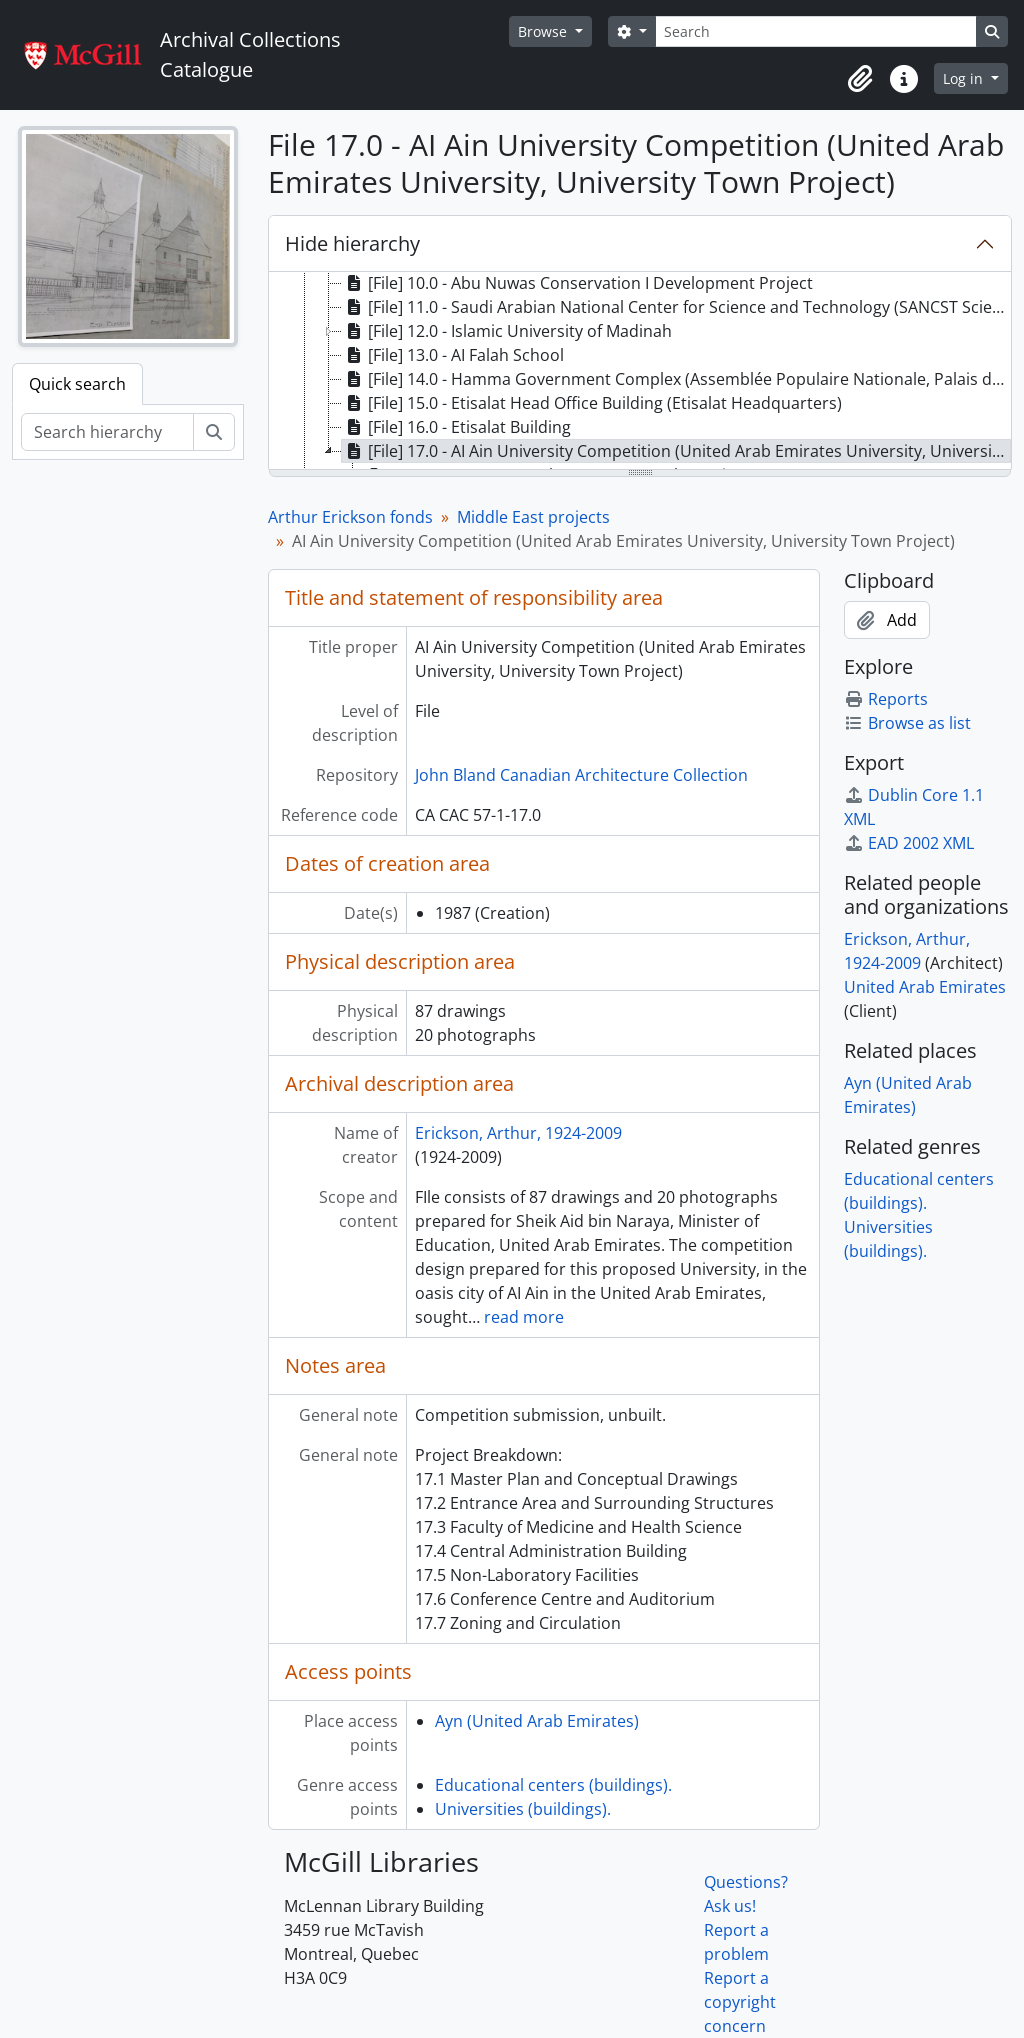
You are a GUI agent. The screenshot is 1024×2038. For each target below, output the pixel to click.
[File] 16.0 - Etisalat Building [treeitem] (456, 427)
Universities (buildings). (523, 1809)
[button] (860, 79)
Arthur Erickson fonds (350, 517)
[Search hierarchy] (107, 432)
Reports (886, 699)
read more (524, 1317)
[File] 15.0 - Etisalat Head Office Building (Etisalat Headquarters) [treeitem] (592, 403)
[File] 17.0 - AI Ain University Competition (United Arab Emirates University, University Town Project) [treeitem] (676, 451)
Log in (965, 78)
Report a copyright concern (740, 2002)
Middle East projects (533, 517)
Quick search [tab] (77, 384)
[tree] (640, 372)
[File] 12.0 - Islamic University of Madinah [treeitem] (507, 331)
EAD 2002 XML (909, 843)
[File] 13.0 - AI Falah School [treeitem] (453, 355)
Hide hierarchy (352, 243)
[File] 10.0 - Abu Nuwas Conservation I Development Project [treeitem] (577, 283)
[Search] (816, 31)
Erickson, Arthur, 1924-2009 (518, 1133)
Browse (544, 31)
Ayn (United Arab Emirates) (537, 1721)
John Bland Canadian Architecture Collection (581, 775)
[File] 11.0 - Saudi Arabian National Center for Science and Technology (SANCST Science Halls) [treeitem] (676, 307)
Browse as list (907, 723)
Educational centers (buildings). (553, 1785)
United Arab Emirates (925, 987)
